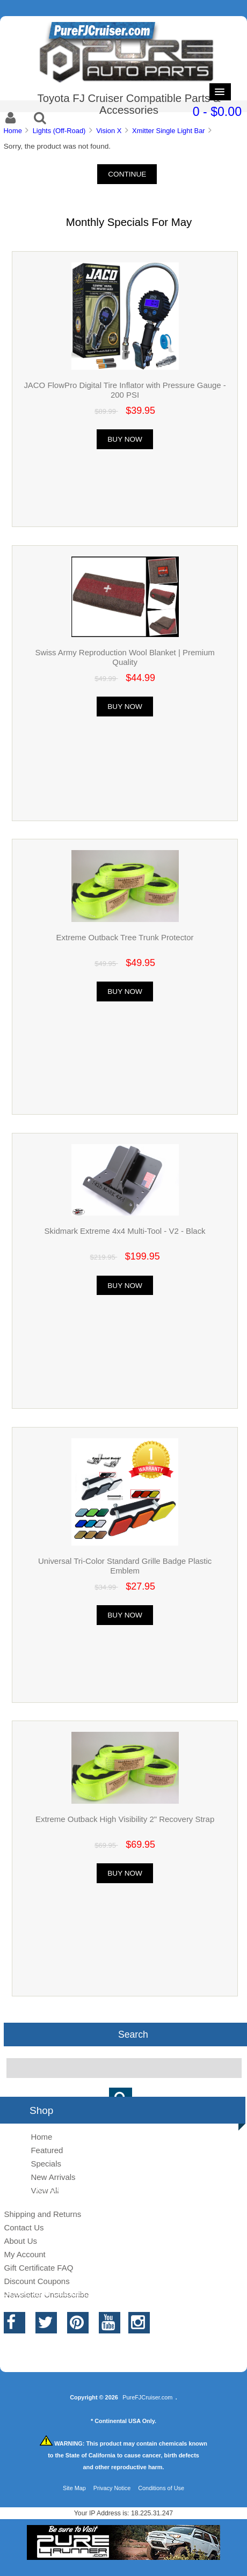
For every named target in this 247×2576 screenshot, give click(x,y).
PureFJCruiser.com (147, 2397)
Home (12, 131)
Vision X (108, 131)
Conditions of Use (161, 2488)
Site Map (74, 2488)
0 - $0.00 (217, 112)
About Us (20, 2240)
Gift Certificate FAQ (38, 2267)
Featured (47, 2150)
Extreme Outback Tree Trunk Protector (125, 937)
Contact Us (23, 2227)
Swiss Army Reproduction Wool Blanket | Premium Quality (124, 657)
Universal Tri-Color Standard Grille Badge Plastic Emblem (125, 1565)
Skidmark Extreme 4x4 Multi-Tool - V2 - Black (125, 1230)
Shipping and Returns (42, 2214)
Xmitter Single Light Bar (168, 131)
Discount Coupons (36, 2281)
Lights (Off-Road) (59, 131)
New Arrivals (53, 2177)
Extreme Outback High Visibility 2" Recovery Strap (124, 1819)
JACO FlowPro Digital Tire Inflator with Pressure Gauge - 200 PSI (125, 389)
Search (133, 2034)
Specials (46, 2163)
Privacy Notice (112, 2488)
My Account (24, 2254)
